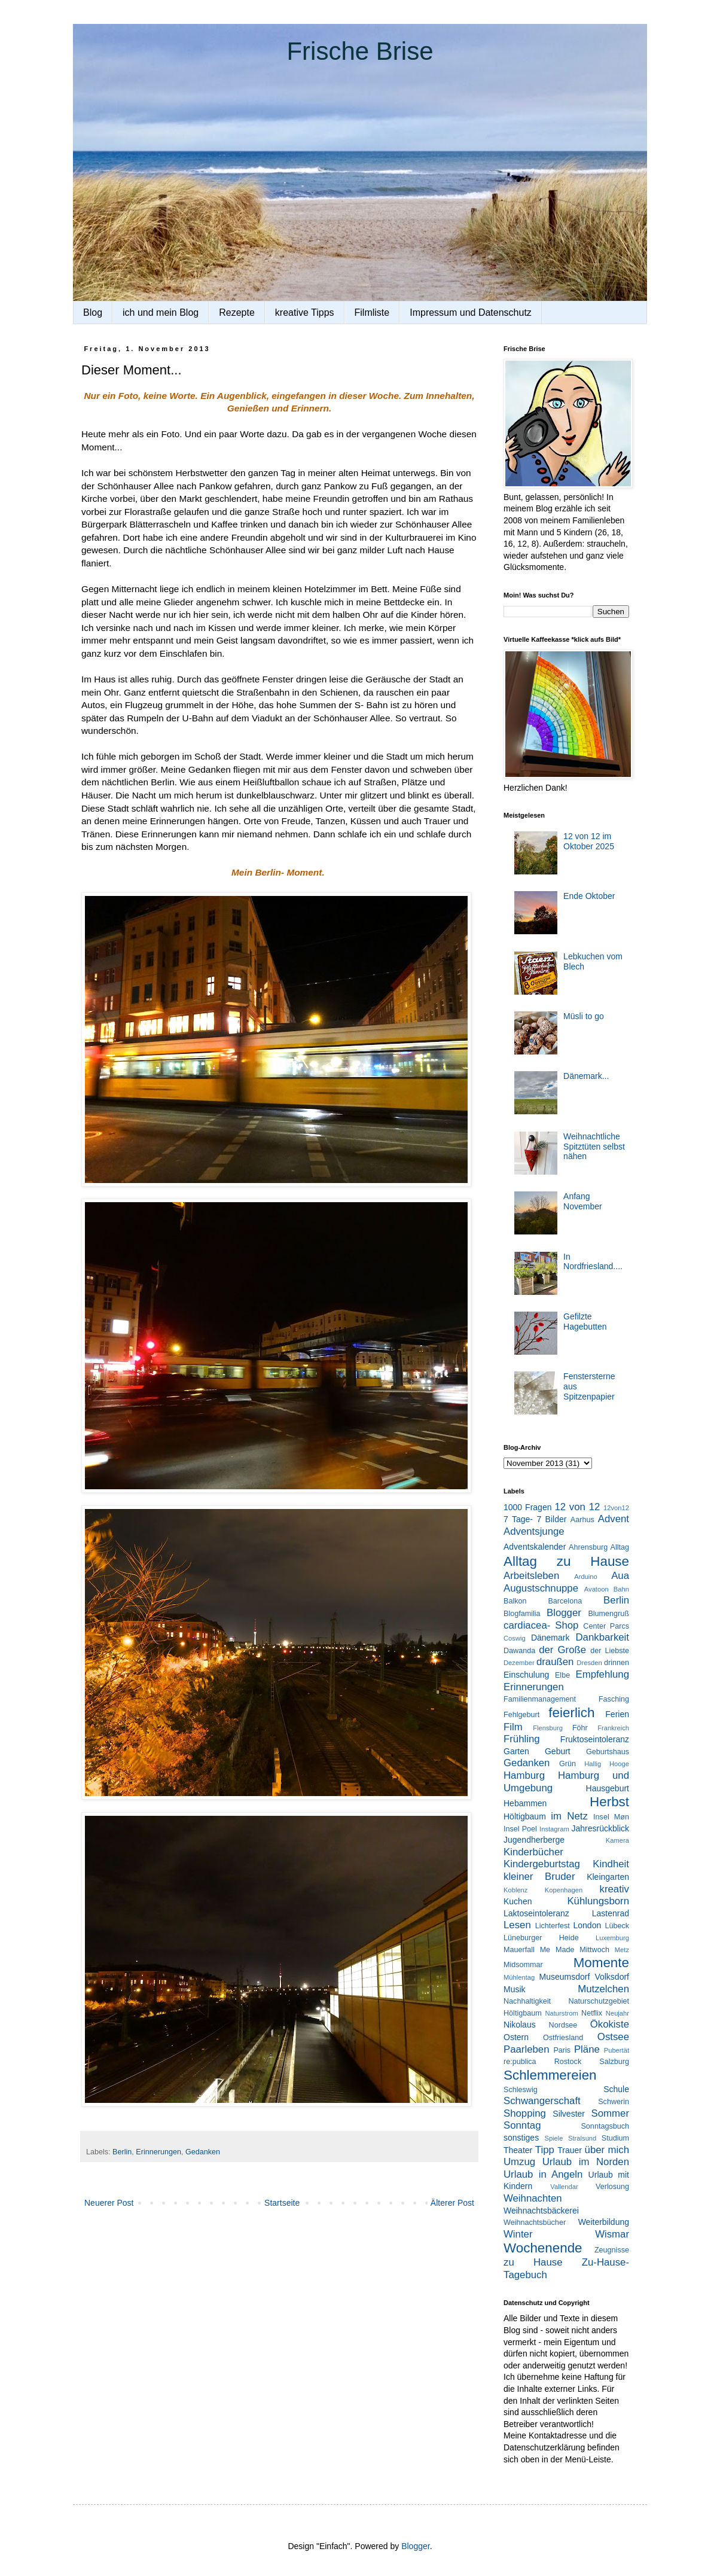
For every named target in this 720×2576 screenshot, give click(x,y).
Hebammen (525, 1803)
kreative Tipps (304, 312)
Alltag (619, 1547)
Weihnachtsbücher (535, 2222)
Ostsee (613, 2036)
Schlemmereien (550, 2075)
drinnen (616, 1663)
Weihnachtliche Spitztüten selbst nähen (594, 1147)
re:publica (520, 2061)
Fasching (614, 1699)
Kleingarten (608, 1877)
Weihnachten (533, 2198)
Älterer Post (452, 2203)
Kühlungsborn (598, 1901)
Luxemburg (612, 1937)
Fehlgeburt (521, 1715)
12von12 (616, 1507)
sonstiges (521, 2137)
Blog (92, 312)
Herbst (609, 1801)
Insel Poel (520, 1829)
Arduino (585, 1576)
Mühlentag (519, 1977)
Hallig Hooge (606, 1763)
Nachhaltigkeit (527, 2001)
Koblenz (515, 1890)
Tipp (544, 2150)
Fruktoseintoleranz (594, 1739)
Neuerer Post (108, 2203)
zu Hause (533, 2262)
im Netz (569, 1816)
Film (513, 1727)
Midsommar (523, 1965)
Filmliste (372, 312)
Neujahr (617, 2013)
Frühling (522, 1739)
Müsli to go (583, 1016)
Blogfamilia (522, 1613)
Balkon (515, 1601)
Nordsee (563, 2025)
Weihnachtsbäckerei (541, 2210)
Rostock (568, 2061)
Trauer (569, 2150)
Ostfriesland (563, 2038)
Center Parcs (606, 1626)
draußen (555, 1661)
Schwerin (613, 2102)
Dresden (589, 1662)
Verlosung (612, 2186)
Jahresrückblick (600, 1828)
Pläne (587, 2049)
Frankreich (613, 1727)
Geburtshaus (607, 1752)
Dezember (519, 1662)
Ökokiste (609, 2024)
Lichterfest (552, 1926)
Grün (567, 1764)
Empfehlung (602, 1674)
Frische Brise (359, 51)
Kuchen (518, 1901)
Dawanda (519, 1651)
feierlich (571, 1712)
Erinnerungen (158, 2152)
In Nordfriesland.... (593, 1262)
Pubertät (616, 2050)
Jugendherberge (534, 1840)
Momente (601, 1962)
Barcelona (565, 1601)
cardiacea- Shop (541, 1625)
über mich (607, 2150)
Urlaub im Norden (585, 2162)
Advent (613, 1519)
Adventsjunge (534, 1531)
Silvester (569, 2113)
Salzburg (614, 2061)
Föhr (580, 1728)
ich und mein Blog (161, 312)
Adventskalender (535, 1546)
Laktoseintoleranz (536, 1913)
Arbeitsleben (531, 1575)
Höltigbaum (525, 1816)
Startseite (282, 2203)
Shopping (525, 2113)
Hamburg (524, 1775)
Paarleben (527, 2049)
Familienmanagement (540, 1699)
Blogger (564, 1612)
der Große (562, 1650)
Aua (620, 1575)
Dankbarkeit (602, 1637)
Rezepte (237, 312)
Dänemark (550, 1637)
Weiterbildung (603, 2222)
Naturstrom (561, 2013)
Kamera (617, 1840)
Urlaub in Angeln (543, 2174)
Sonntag (522, 2125)
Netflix (591, 2013)
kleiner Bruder (539, 1876)
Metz (622, 1949)
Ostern (516, 2037)
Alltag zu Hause (566, 1561)
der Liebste (609, 1651)
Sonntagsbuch (605, 2126)
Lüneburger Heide (541, 1938)
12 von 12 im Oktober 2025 (588, 841)
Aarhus (582, 1520)
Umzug (519, 2162)
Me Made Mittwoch (574, 1950)
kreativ (614, 1889)
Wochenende (543, 2247)
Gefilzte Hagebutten (584, 1321)
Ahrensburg (588, 1547)
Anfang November (582, 1201)
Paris (561, 2050)
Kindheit (611, 1864)
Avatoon (596, 1589)
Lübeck (617, 1926)
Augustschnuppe (541, 1588)
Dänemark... (586, 1076)
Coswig (515, 1638)
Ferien (617, 1714)
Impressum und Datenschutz (471, 312)
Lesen (517, 1925)
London (587, 1925)
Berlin (122, 2152)
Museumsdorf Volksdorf (584, 1976)
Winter (518, 2234)
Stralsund (582, 2138)
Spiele (553, 2138)
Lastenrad (610, 1913)
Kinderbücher (533, 1852)
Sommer (610, 2113)
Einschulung (526, 1674)
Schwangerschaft (542, 2100)
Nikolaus (520, 2024)
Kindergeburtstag (542, 1864)
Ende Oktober (589, 896)
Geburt (557, 1751)
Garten (516, 1751)
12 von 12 (577, 1507)
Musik (515, 1989)
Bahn (621, 1589)
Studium (615, 2138)
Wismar (612, 2234)
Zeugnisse (611, 2250)
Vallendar (564, 2186)
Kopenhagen (563, 1890)
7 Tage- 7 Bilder (535, 1519)
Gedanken (202, 2152)
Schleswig (521, 2090)
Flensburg (548, 1727)
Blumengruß (608, 1613)
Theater (518, 2150)
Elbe (562, 1675)
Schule (616, 2089)
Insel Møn (611, 1817)
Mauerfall (519, 1950)
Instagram (554, 1829)
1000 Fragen (527, 1507)
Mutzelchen (603, 1989)
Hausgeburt (607, 1788)
